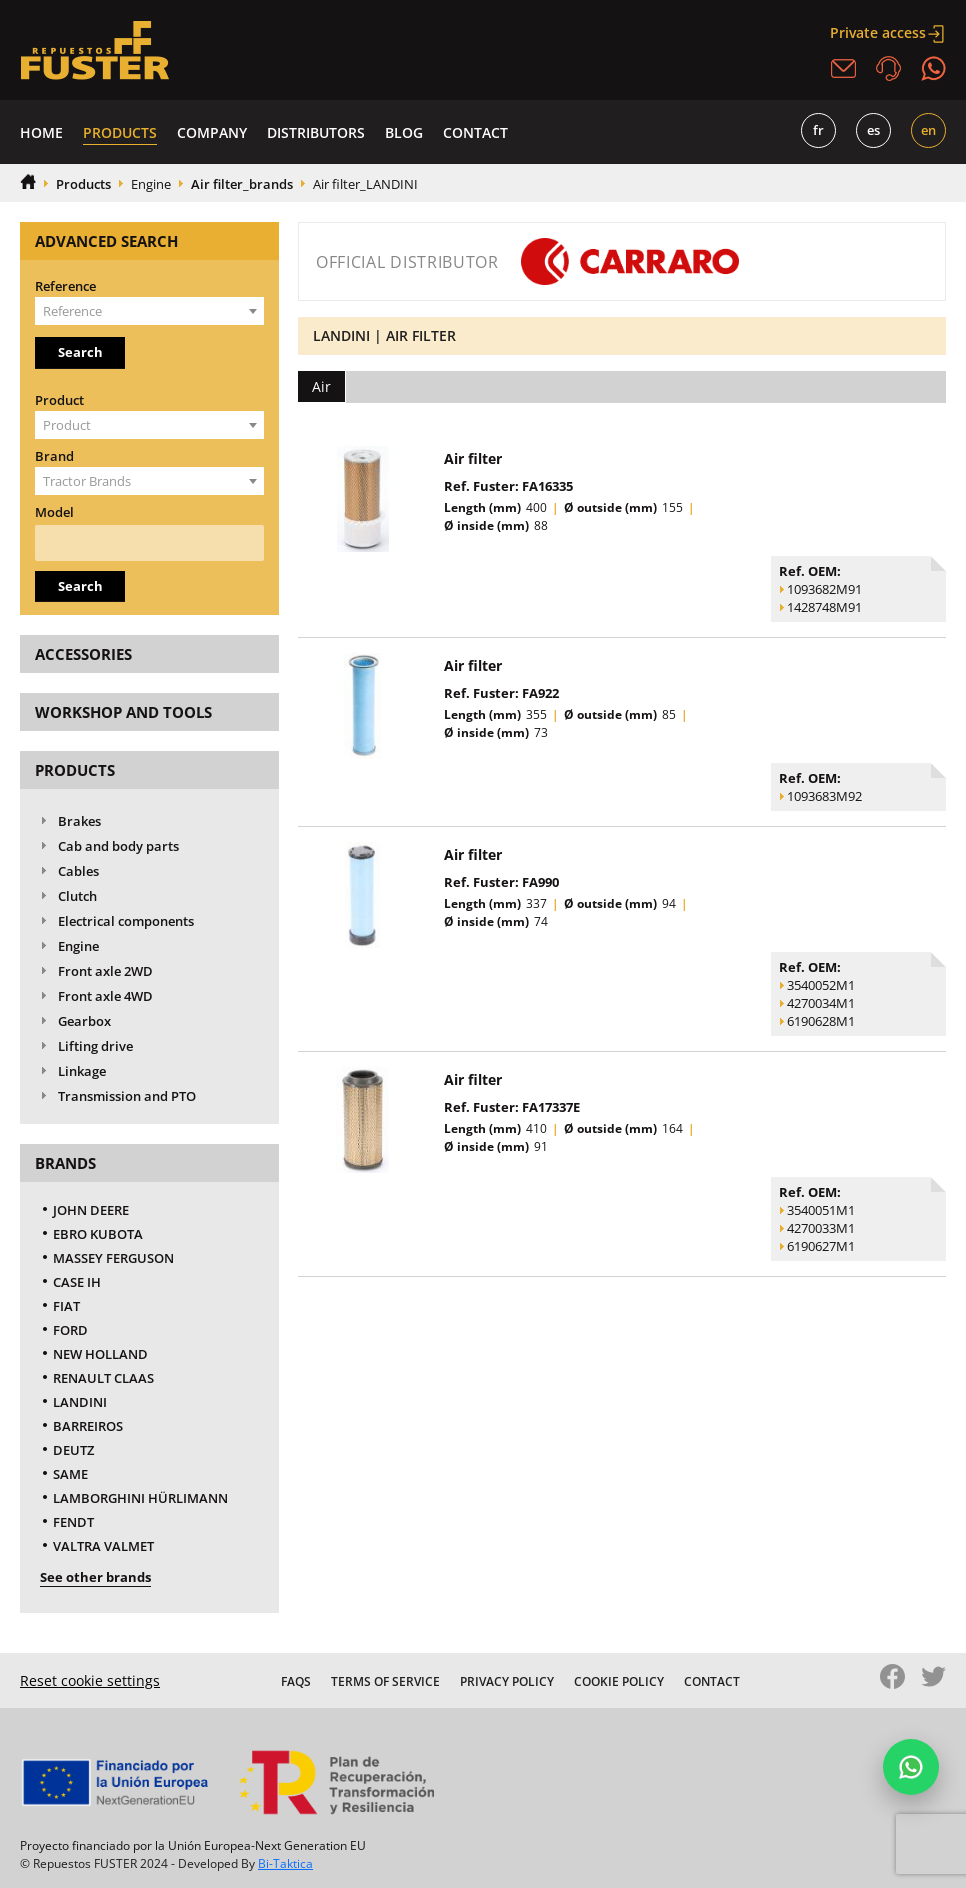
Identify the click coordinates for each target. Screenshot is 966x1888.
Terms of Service (385, 1681)
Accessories (83, 654)
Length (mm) (482, 507)
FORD (70, 1330)
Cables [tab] (66, 871)
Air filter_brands (242, 184)
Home (41, 132)
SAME (70, 1474)
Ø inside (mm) (486, 525)
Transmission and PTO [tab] (114, 1096)
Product (59, 400)
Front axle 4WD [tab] (93, 996)
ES (873, 130)
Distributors (316, 132)
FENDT (73, 1522)
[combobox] (149, 311)
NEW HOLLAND (100, 1354)
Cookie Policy (619, 1681)
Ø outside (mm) (610, 507)
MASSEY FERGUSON (113, 1258)
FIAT (66, 1306)
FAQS (296, 1681)
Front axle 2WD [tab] (93, 971)
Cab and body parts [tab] (106, 846)
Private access (888, 32)
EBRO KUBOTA (98, 1234)
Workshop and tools (123, 712)
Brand (54, 456)
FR (818, 130)
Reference (65, 286)
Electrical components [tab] (113, 921)
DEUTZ (73, 1450)
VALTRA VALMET (103, 1546)
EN (928, 130)
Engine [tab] (66, 946)
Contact (475, 132)
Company (212, 132)
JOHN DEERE (91, 1210)
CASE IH (77, 1282)
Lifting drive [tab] (83, 1046)
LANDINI (80, 1402)
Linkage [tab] (69, 1071)
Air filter (473, 458)
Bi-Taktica (285, 1863)
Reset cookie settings (90, 1680)
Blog (404, 132)
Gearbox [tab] (72, 1021)
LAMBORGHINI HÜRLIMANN (140, 1498)
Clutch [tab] (65, 896)
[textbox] (149, 311)
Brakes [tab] (67, 821)
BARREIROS (88, 1426)
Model (54, 512)
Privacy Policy (507, 1681)
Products (120, 132)
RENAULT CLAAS (103, 1378)
